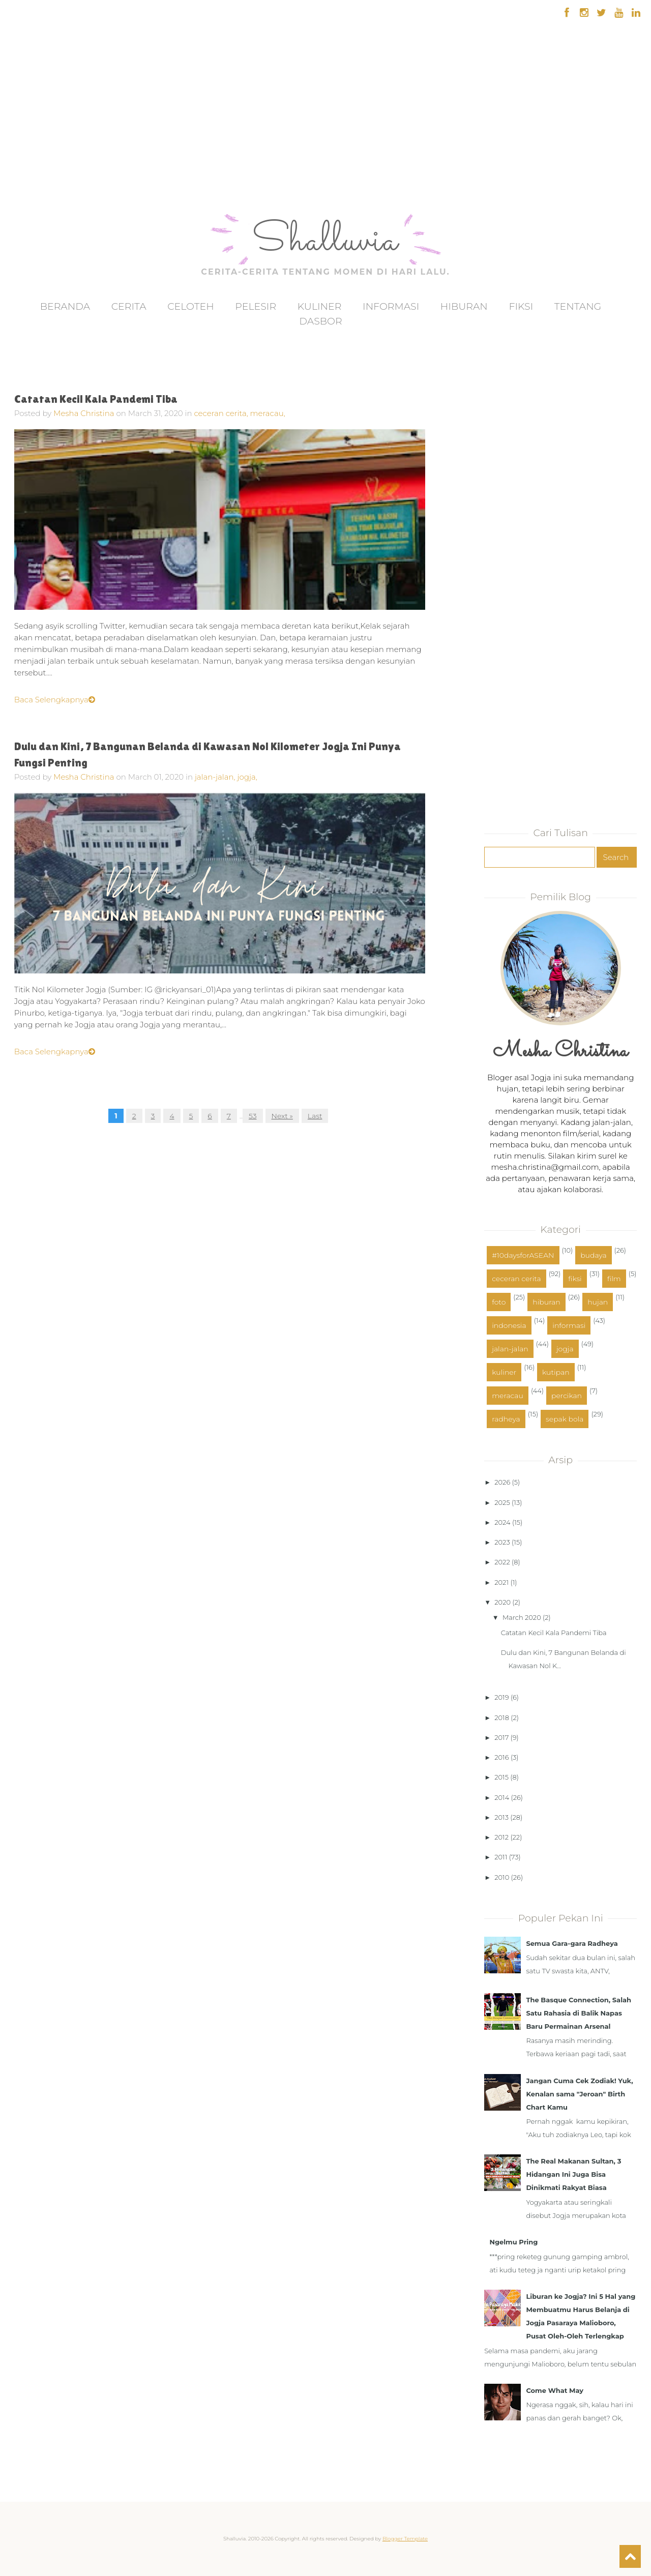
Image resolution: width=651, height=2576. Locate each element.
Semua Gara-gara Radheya (571, 1943)
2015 (501, 1777)
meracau (507, 1395)
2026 (502, 1482)
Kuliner (320, 306)
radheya (506, 1419)
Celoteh (190, 306)
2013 (501, 1817)
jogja (565, 1348)
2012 (501, 1837)
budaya (593, 1255)
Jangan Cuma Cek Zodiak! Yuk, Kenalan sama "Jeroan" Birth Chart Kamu (579, 2094)
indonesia (509, 1325)
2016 (501, 1757)
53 (253, 1115)
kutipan (556, 1372)
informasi (568, 1325)
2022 (502, 1562)
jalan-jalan (510, 1348)
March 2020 (521, 1617)
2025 (502, 1502)
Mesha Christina (83, 413)
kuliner (504, 1372)
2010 (501, 1877)
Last (315, 1115)
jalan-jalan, (216, 777)
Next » (282, 1115)
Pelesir (255, 306)
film (614, 1278)
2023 (502, 1542)
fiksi (575, 1278)
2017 (501, 1737)
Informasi (391, 306)
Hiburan (464, 306)
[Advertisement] (37, 147)
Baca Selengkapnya (54, 699)
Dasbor (320, 321)
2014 (501, 1797)
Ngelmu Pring (513, 2242)
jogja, (247, 777)
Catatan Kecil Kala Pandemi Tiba (95, 399)
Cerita (128, 306)
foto (499, 1302)
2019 (501, 1697)
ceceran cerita (516, 1278)
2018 (501, 1717)
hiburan (546, 1302)
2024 (502, 1522)
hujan (597, 1302)
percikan (566, 1395)
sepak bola (564, 1419)
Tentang (577, 306)
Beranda (65, 306)
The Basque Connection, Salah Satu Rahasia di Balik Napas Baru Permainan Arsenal (578, 2013)
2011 (500, 1857)
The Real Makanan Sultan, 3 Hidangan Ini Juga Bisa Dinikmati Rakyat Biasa (573, 2174)
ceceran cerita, (222, 413)
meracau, (267, 413)
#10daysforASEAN (523, 1255)
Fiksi (521, 306)
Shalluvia (325, 242)
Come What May (554, 2390)
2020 (502, 1602)
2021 (501, 1582)
